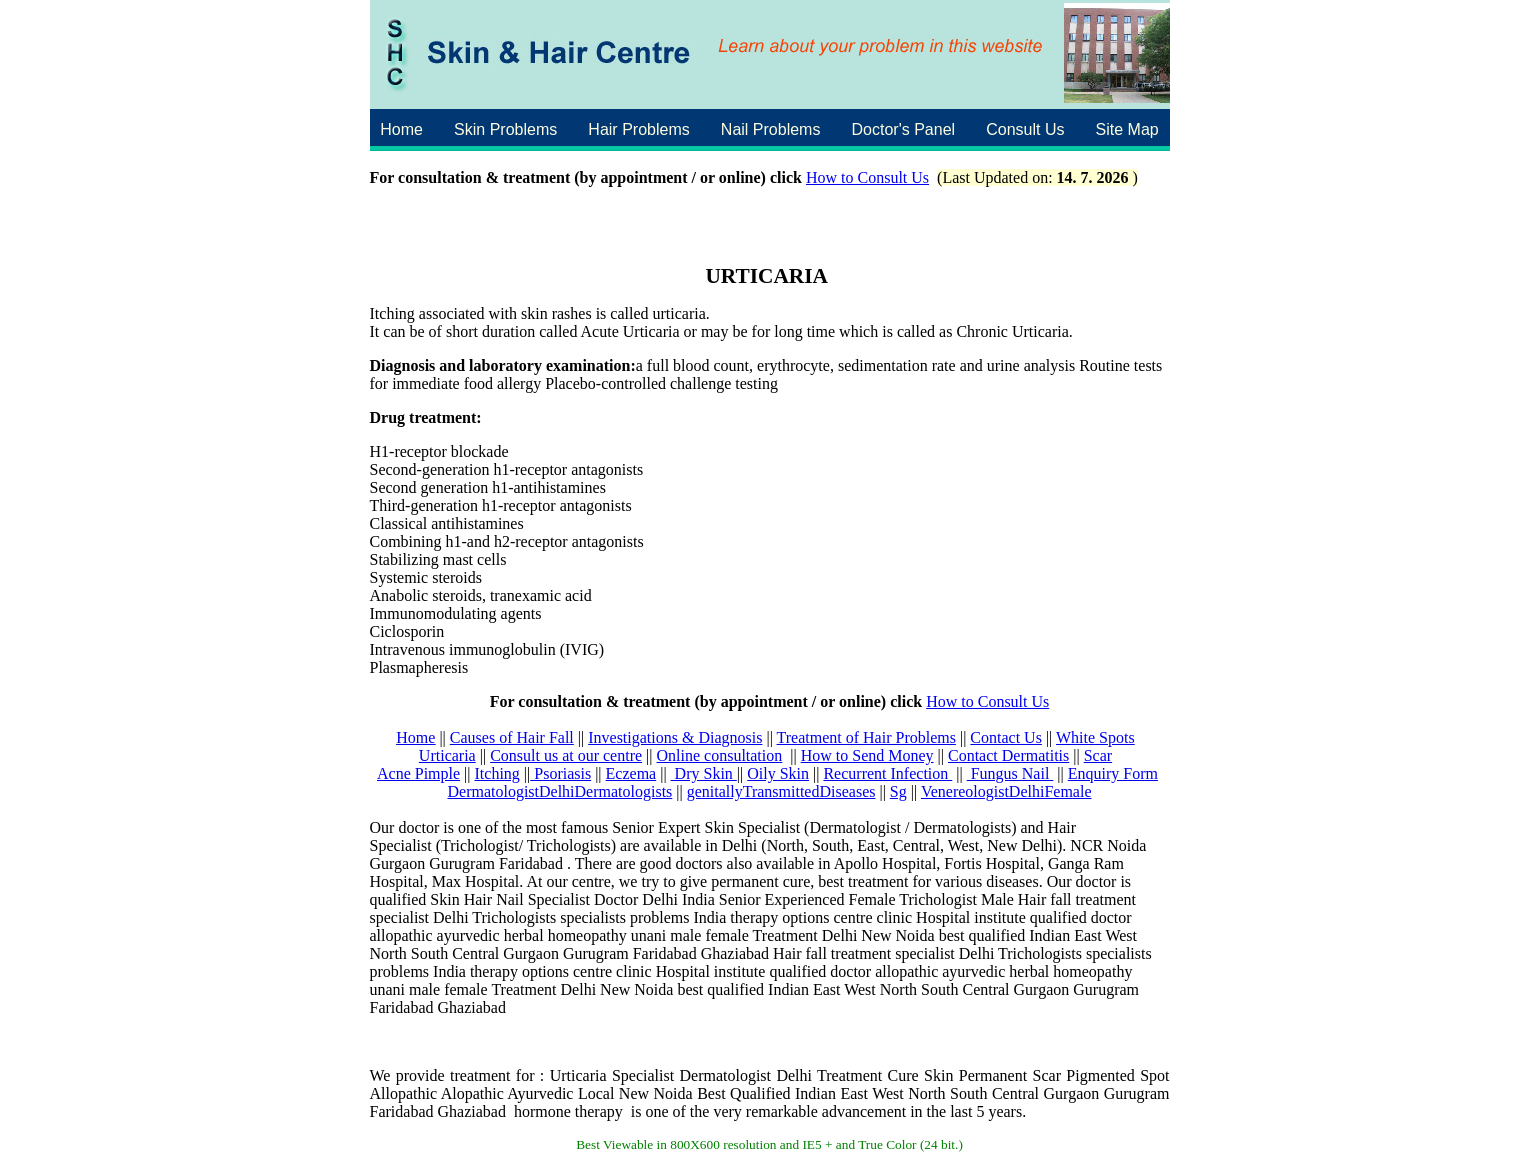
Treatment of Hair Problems (866, 737)
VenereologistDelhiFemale (1006, 791)
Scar (1098, 755)
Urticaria (447, 755)
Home (415, 737)
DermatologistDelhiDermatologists (559, 791)
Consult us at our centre (566, 755)
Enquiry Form (1113, 773)
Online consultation (720, 755)
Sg (898, 791)
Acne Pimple (418, 773)
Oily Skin (778, 773)
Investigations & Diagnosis (675, 737)
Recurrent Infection (887, 773)
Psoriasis (560, 773)
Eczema (631, 773)
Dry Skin (704, 773)
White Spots (1095, 737)
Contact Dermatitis (1008, 755)
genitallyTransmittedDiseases (781, 791)
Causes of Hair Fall (512, 737)
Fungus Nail (1010, 773)
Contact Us (1006, 737)
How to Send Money (867, 755)
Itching (497, 773)
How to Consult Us (867, 177)
